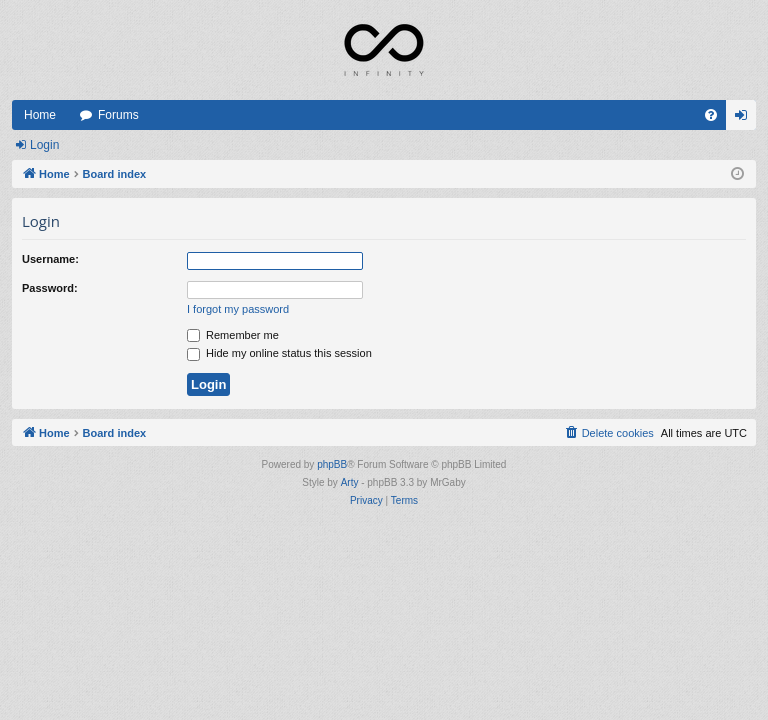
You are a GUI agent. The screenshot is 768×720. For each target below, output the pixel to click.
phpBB (332, 464)
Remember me (233, 335)
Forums (118, 115)
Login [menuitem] (745, 119)
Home (40, 115)
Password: (50, 288)
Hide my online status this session (279, 353)
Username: (50, 259)
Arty (350, 482)
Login (44, 145)
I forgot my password (238, 309)
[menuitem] (711, 115)
